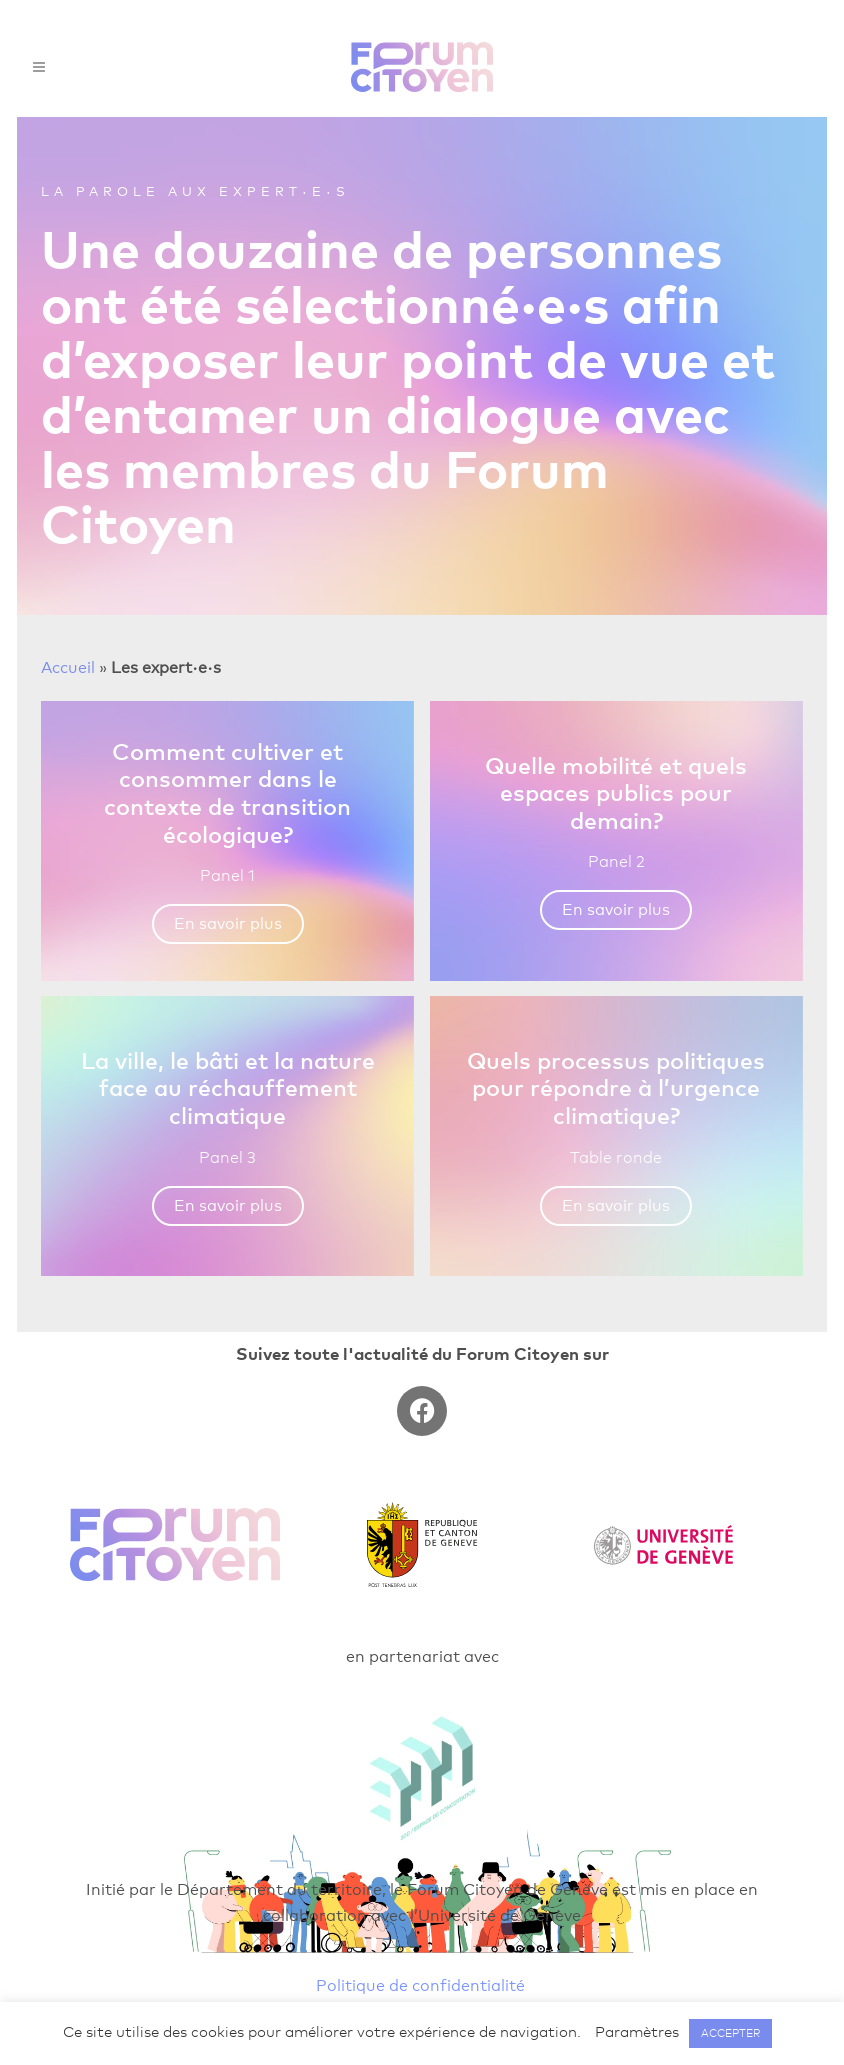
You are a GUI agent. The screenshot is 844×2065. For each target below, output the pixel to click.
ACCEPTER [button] (730, 2033)
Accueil (68, 667)
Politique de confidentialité (420, 1985)
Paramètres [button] (637, 2032)
